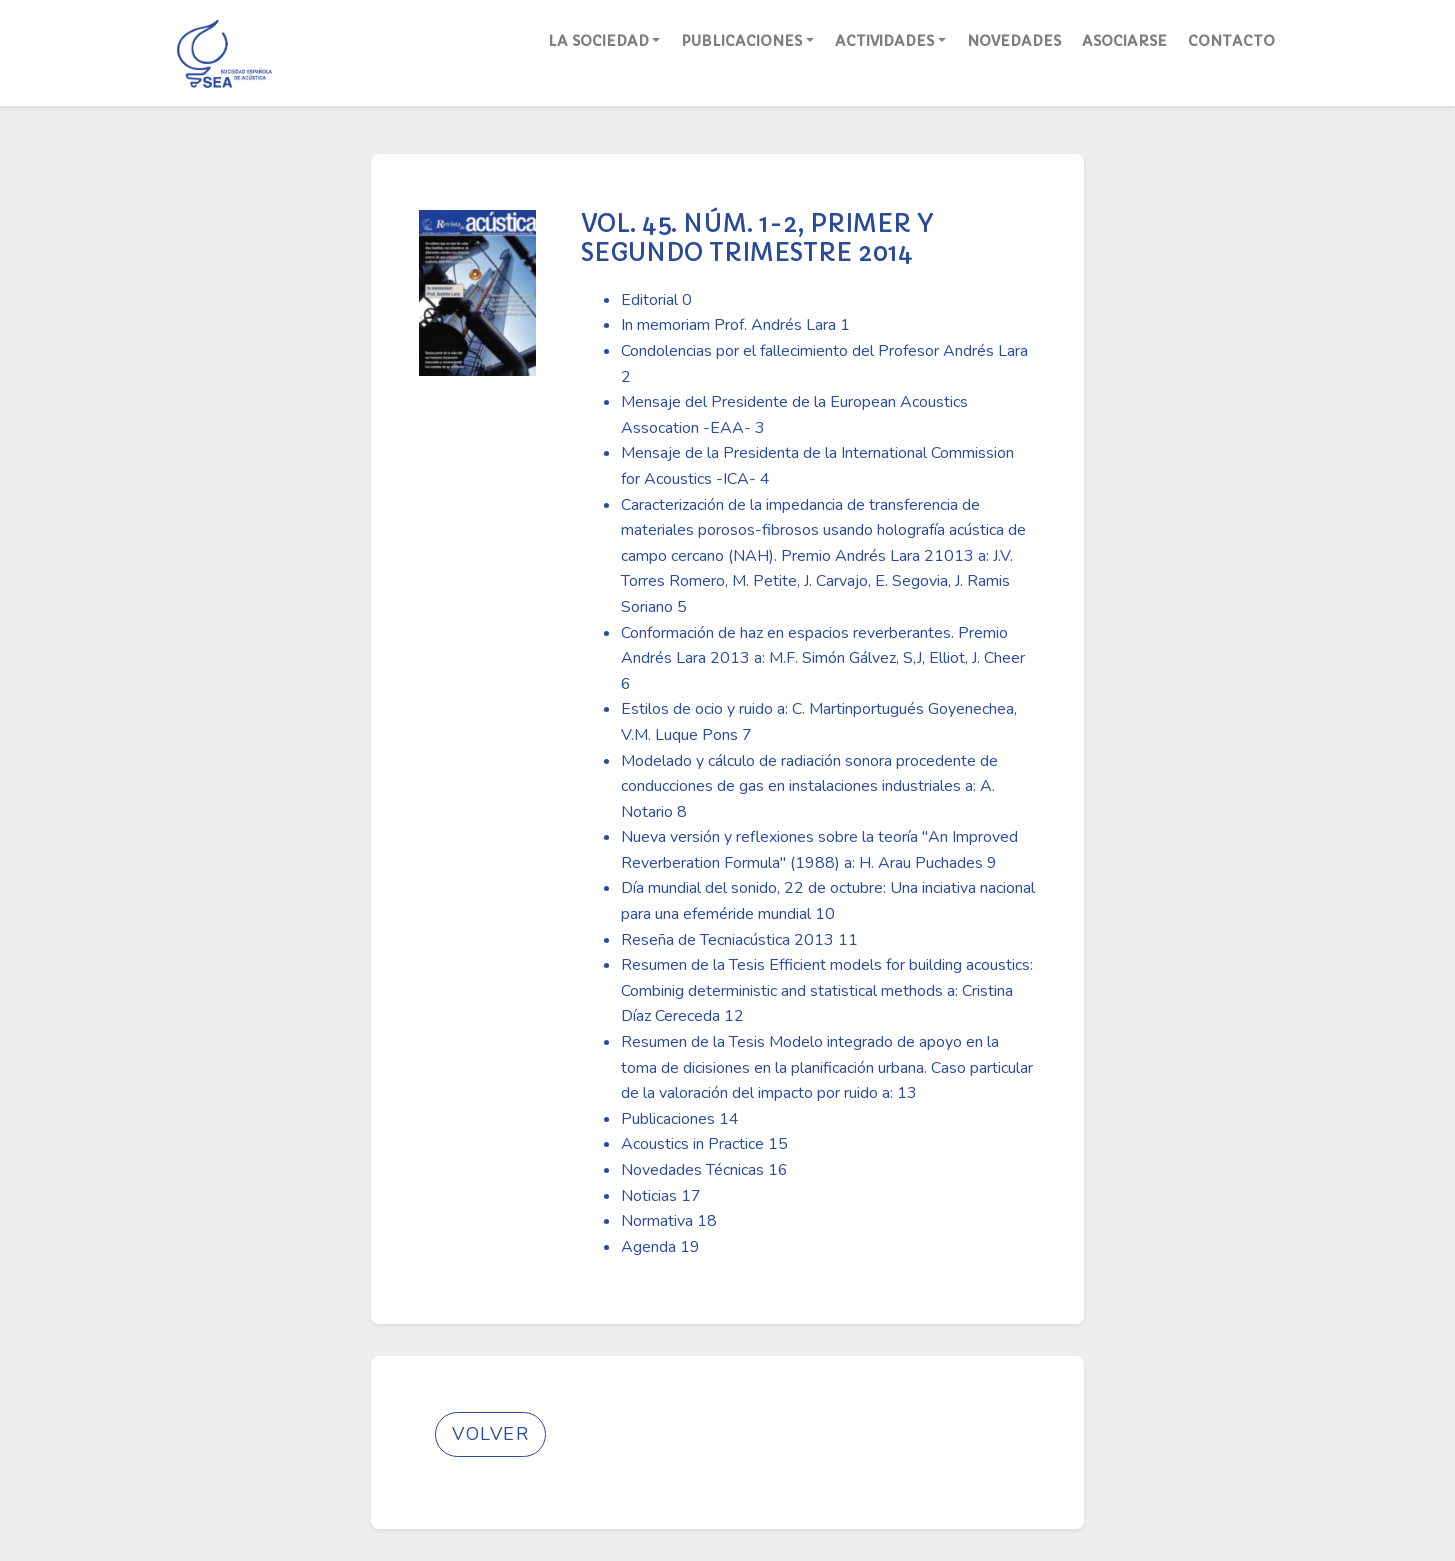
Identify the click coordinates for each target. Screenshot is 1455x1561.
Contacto (1231, 41)
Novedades (1014, 41)
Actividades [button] (884, 41)
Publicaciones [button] (741, 41)
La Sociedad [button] (598, 41)
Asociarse (1124, 41)
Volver (490, 1434)
